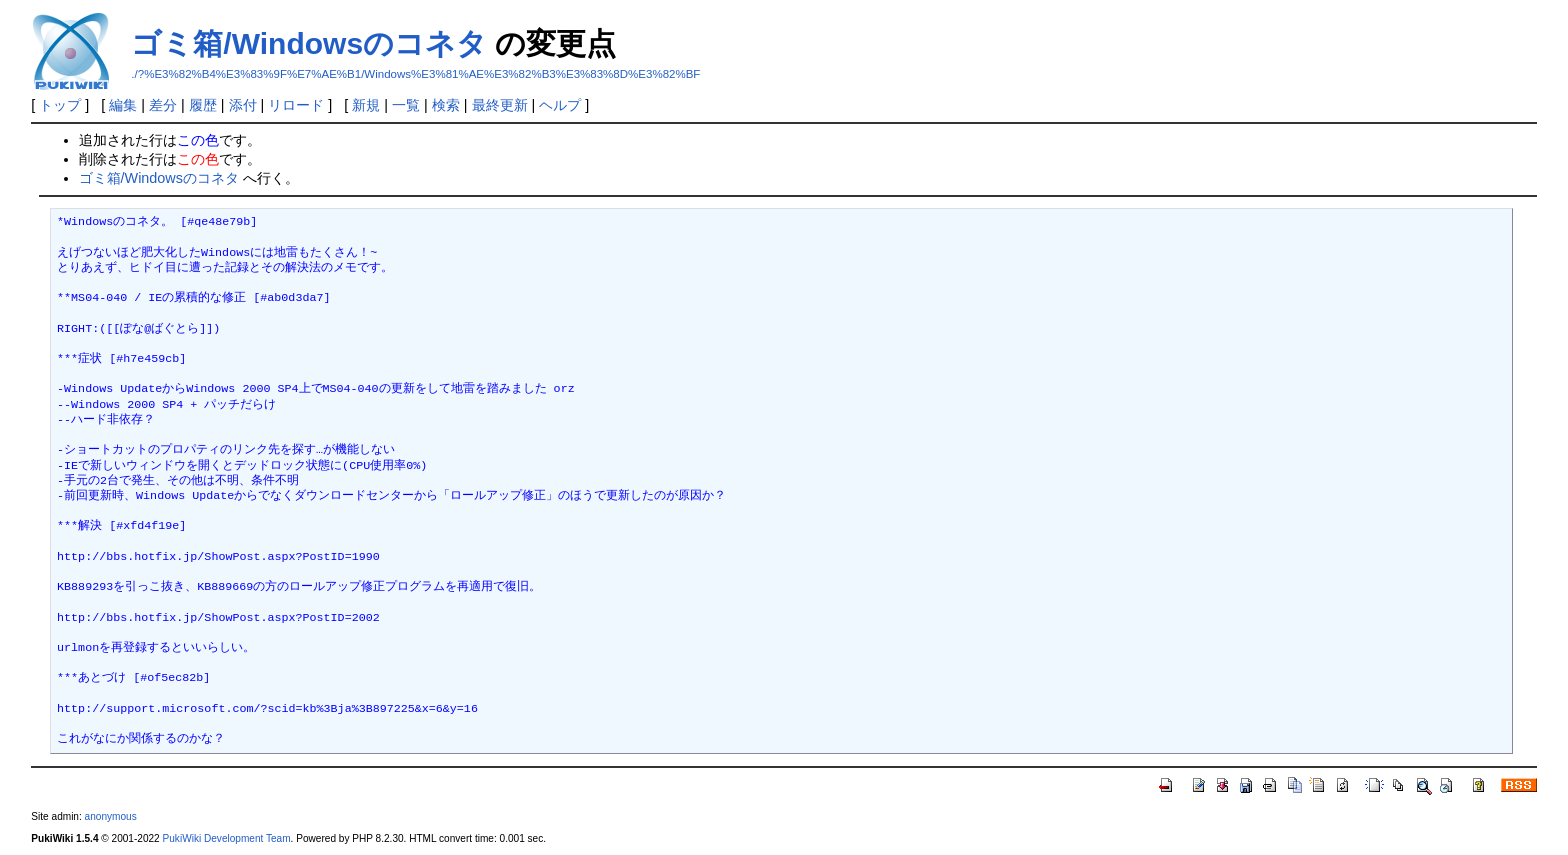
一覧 (406, 105)
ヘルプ (560, 105)
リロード (296, 105)
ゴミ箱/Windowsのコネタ (309, 43)
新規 (366, 105)
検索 (446, 105)
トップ (60, 105)
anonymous (111, 816)
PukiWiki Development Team (227, 838)
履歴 (203, 105)
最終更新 (500, 105)
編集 (123, 105)
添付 (243, 105)
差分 (163, 105)
